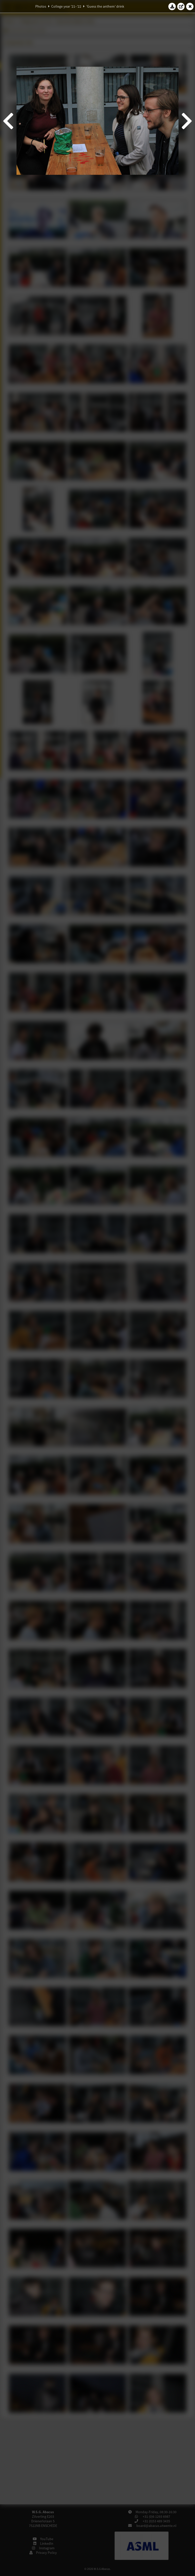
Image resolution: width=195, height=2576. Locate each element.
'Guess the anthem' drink (105, 6)
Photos (40, 6)
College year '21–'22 (66, 6)
